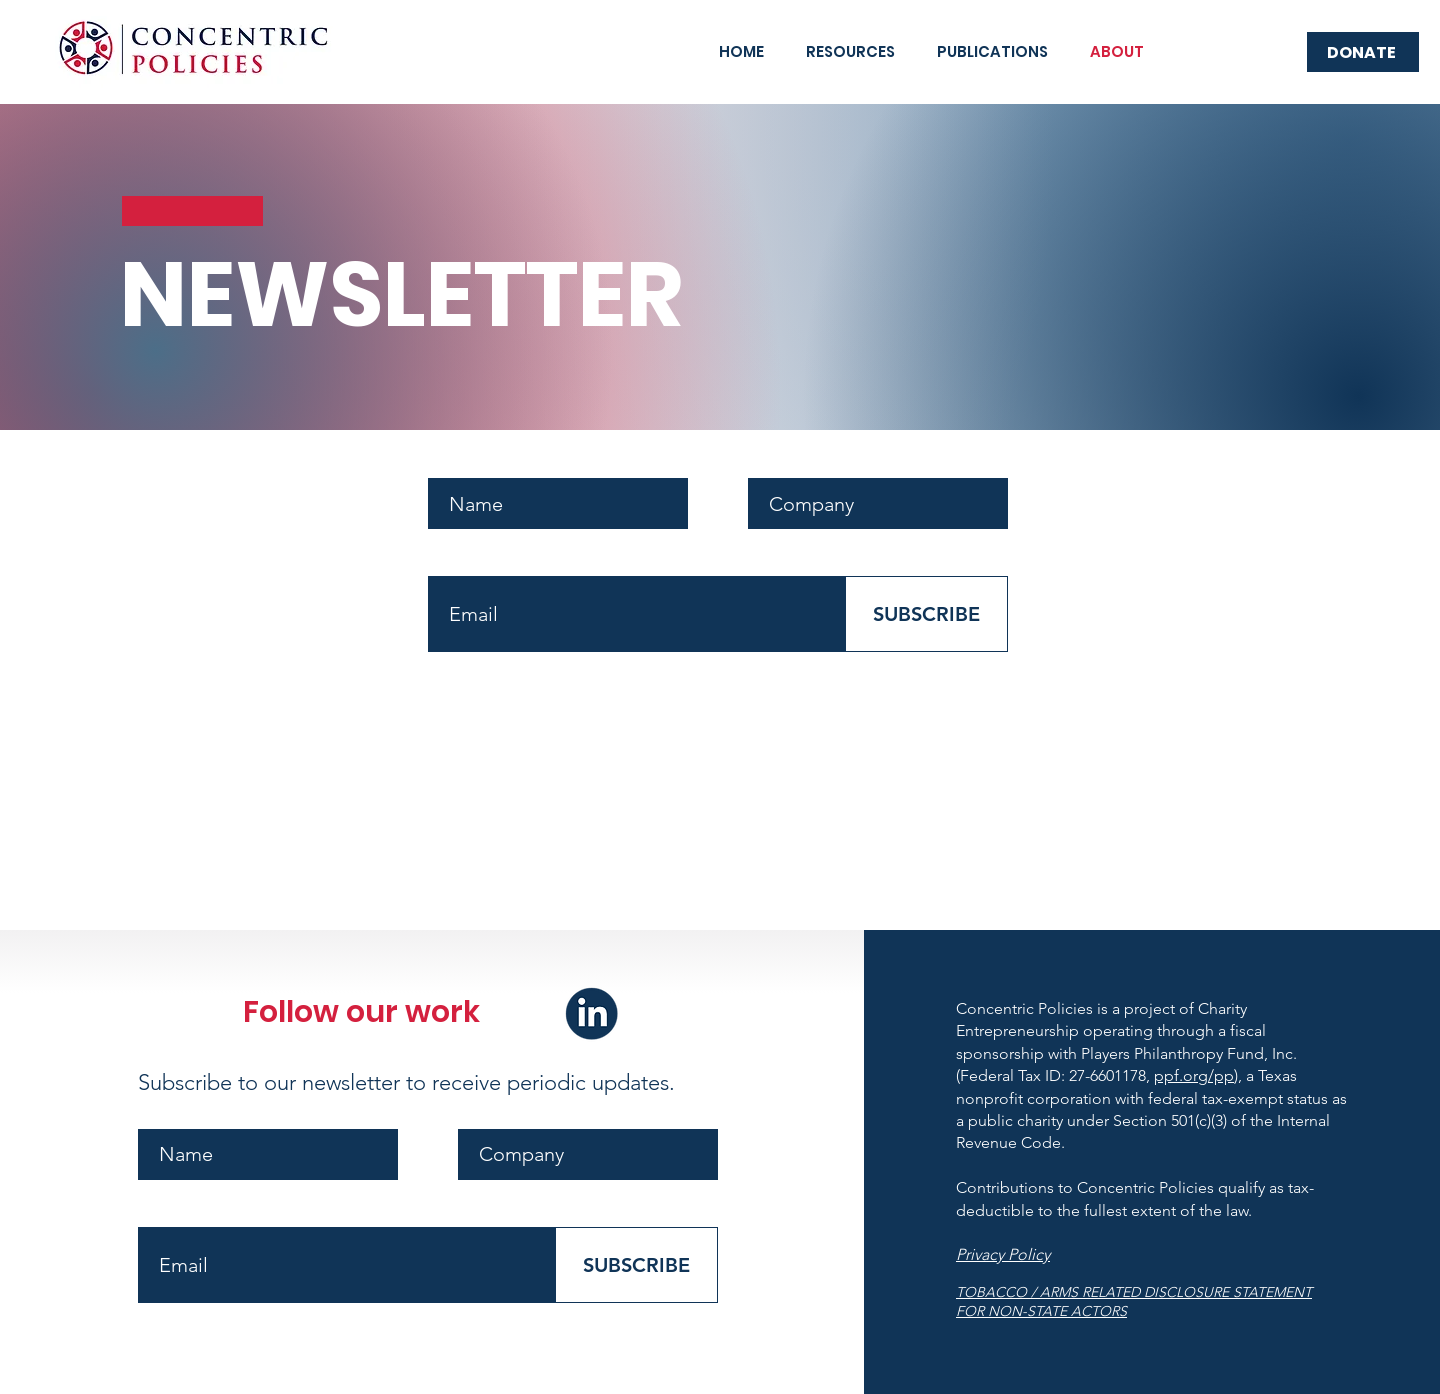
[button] (850, 52)
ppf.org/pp (1194, 1075)
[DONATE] (1363, 52)
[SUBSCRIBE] (926, 614)
